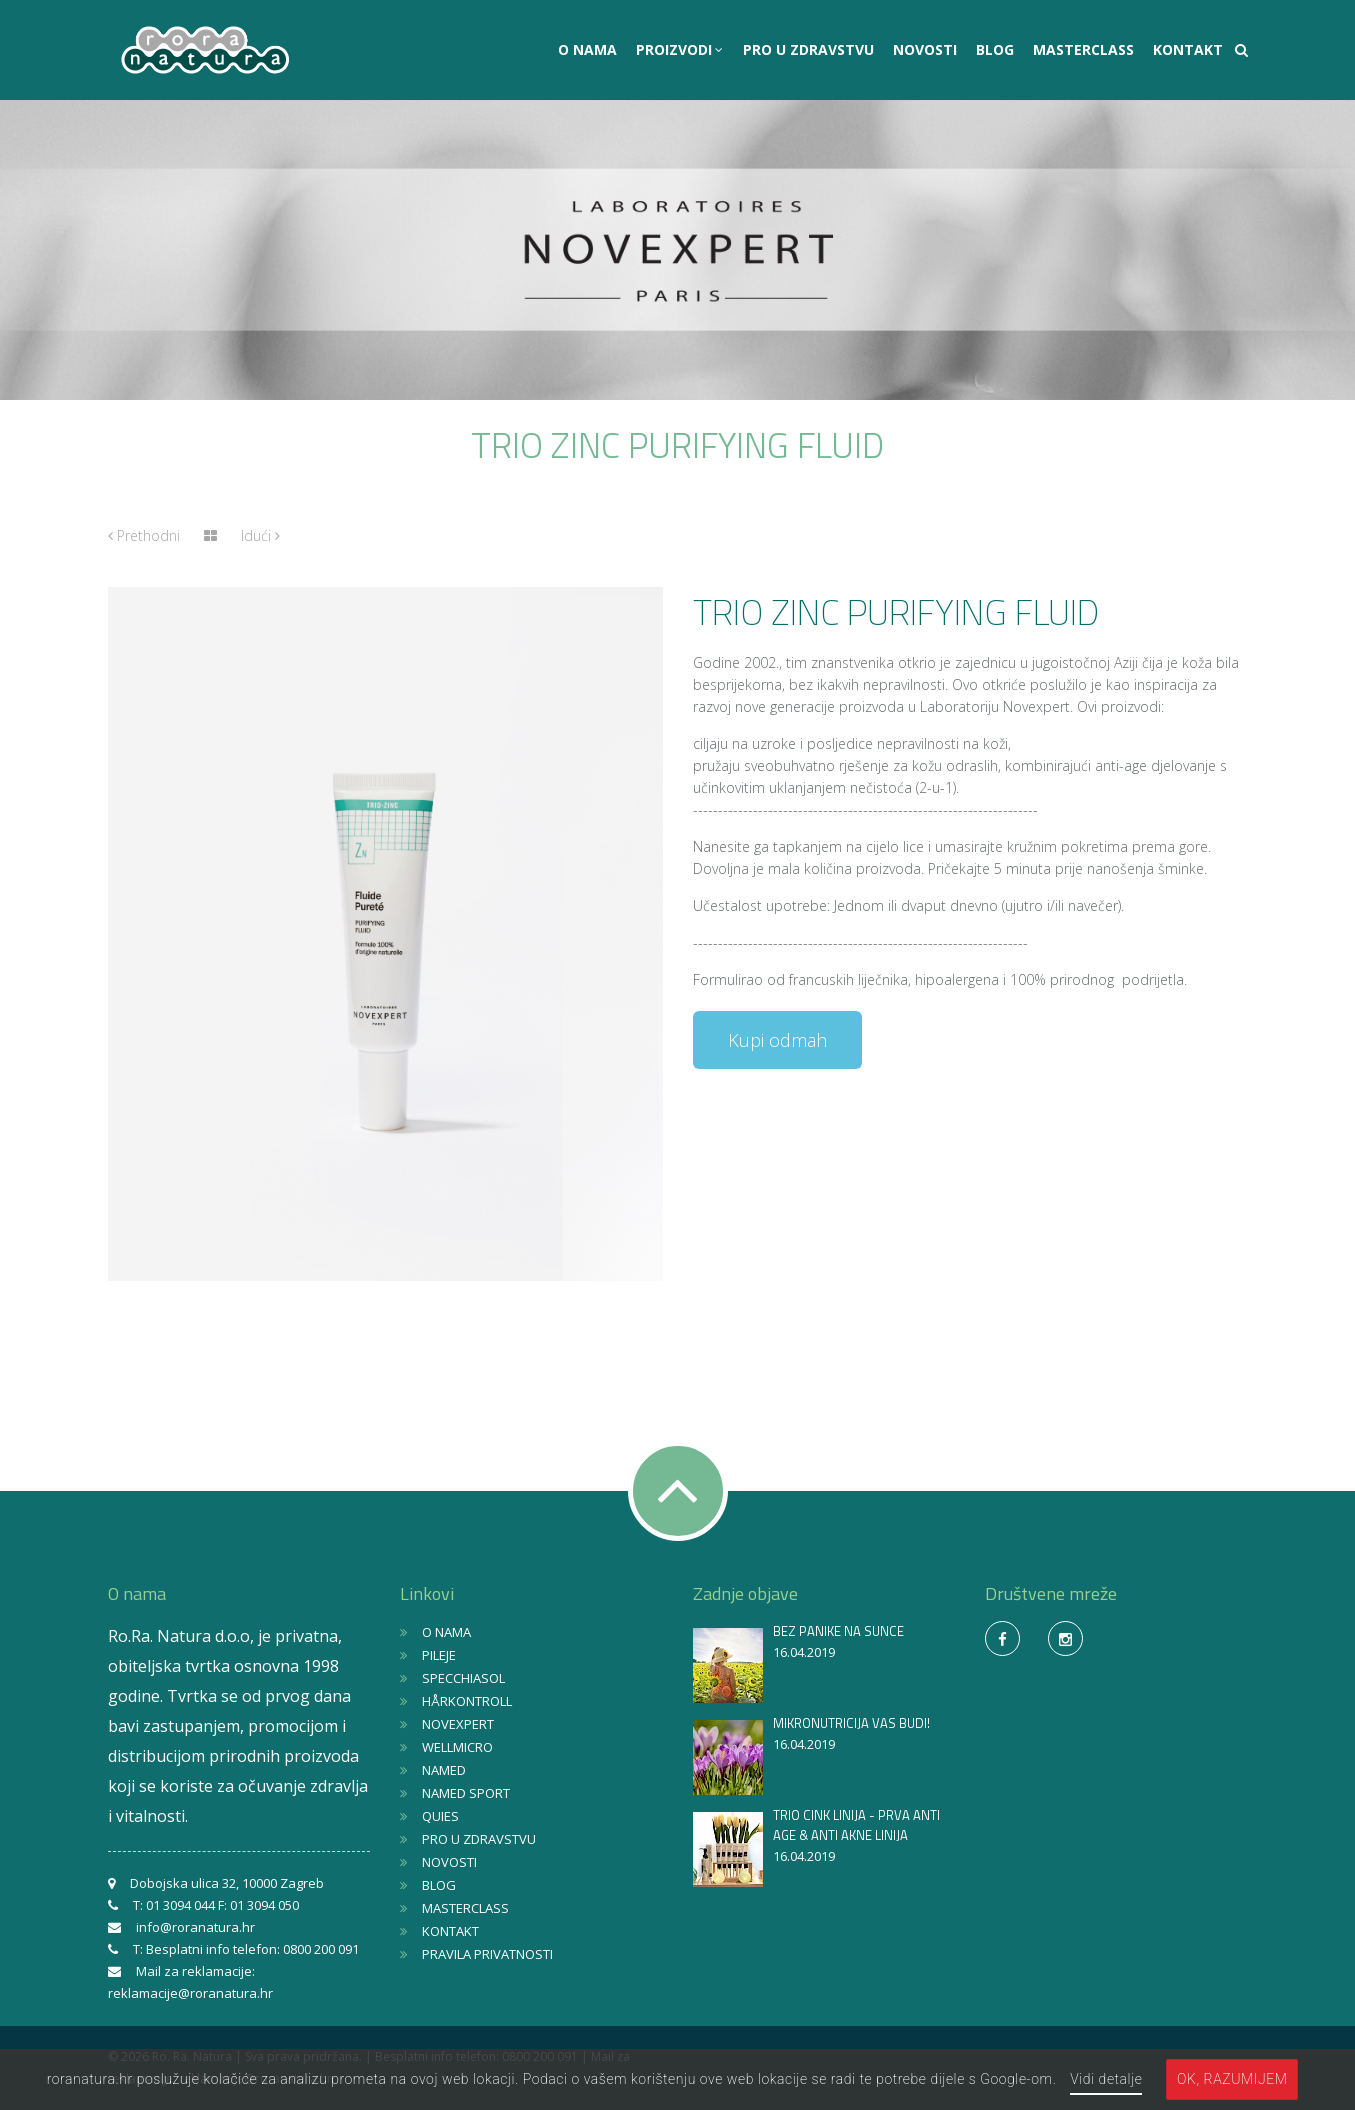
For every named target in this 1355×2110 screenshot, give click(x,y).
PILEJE (439, 1655)
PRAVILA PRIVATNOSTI (487, 1954)
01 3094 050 (264, 1905)
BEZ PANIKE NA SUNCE (838, 1631)
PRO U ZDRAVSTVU (808, 49)
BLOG (995, 49)
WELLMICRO (457, 1747)
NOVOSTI (925, 49)
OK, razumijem (1232, 2079)
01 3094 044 (180, 1905)
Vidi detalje (1106, 2079)
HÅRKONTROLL (467, 1701)
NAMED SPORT (466, 1793)
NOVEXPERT (458, 1724)
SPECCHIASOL (463, 1678)
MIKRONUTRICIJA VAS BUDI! (851, 1723)
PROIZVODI (676, 49)
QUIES (440, 1816)
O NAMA (587, 49)
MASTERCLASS (1083, 49)
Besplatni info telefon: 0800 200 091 (252, 1949)
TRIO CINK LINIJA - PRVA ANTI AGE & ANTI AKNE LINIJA (856, 1825)
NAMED (444, 1770)
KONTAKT (1188, 49)
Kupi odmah (777, 1040)
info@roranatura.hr (195, 1927)
